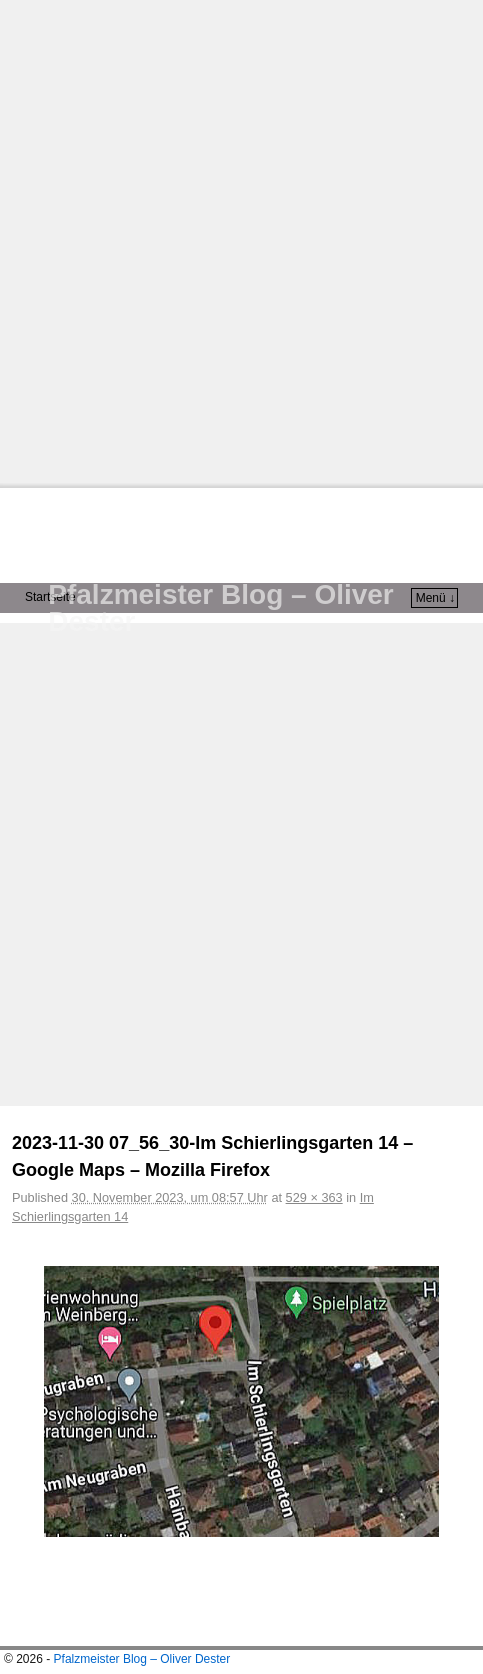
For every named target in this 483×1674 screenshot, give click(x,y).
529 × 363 (314, 1197)
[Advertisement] (241, 241)
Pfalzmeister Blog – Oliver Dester (220, 608)
